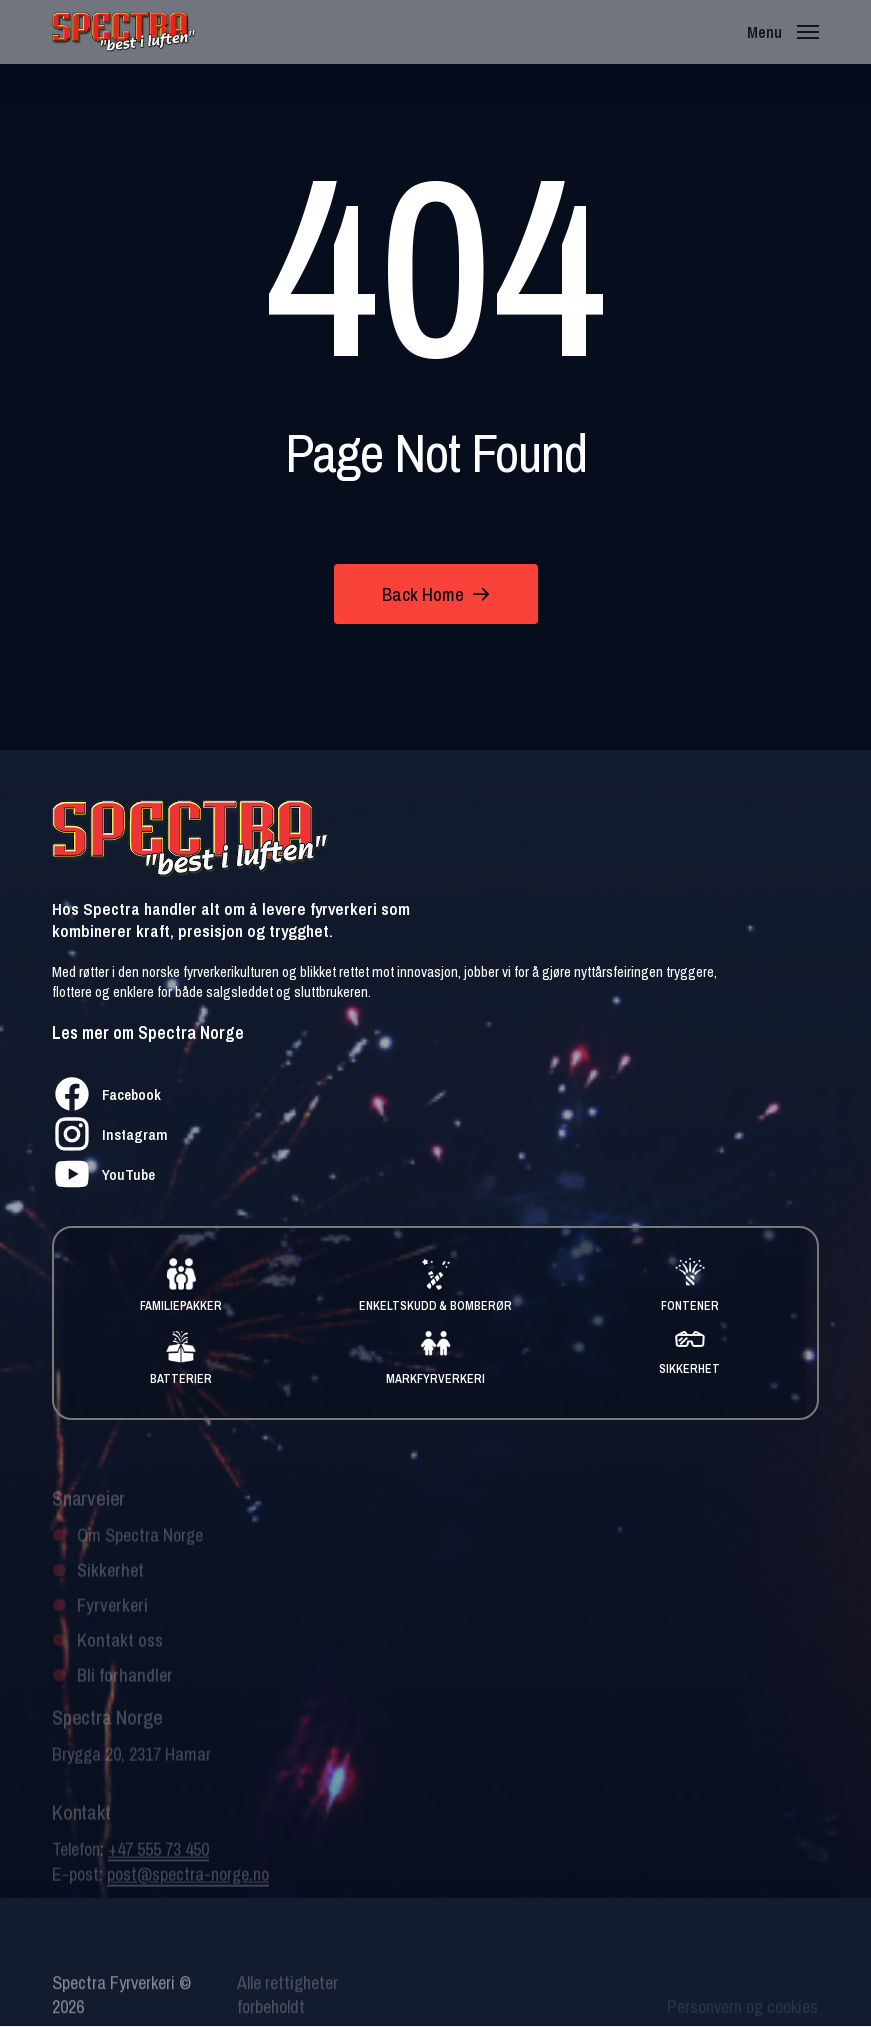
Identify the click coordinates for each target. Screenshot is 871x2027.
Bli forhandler (125, 1687)
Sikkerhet (110, 1582)
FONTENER (690, 1306)
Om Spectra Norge (140, 1547)
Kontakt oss (120, 1652)
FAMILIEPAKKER (181, 1306)
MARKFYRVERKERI (435, 1379)
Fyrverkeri (112, 1617)
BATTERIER (181, 1379)
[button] (782, 30)
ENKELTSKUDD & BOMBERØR (436, 1306)
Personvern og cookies (743, 2012)
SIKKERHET (689, 1369)
